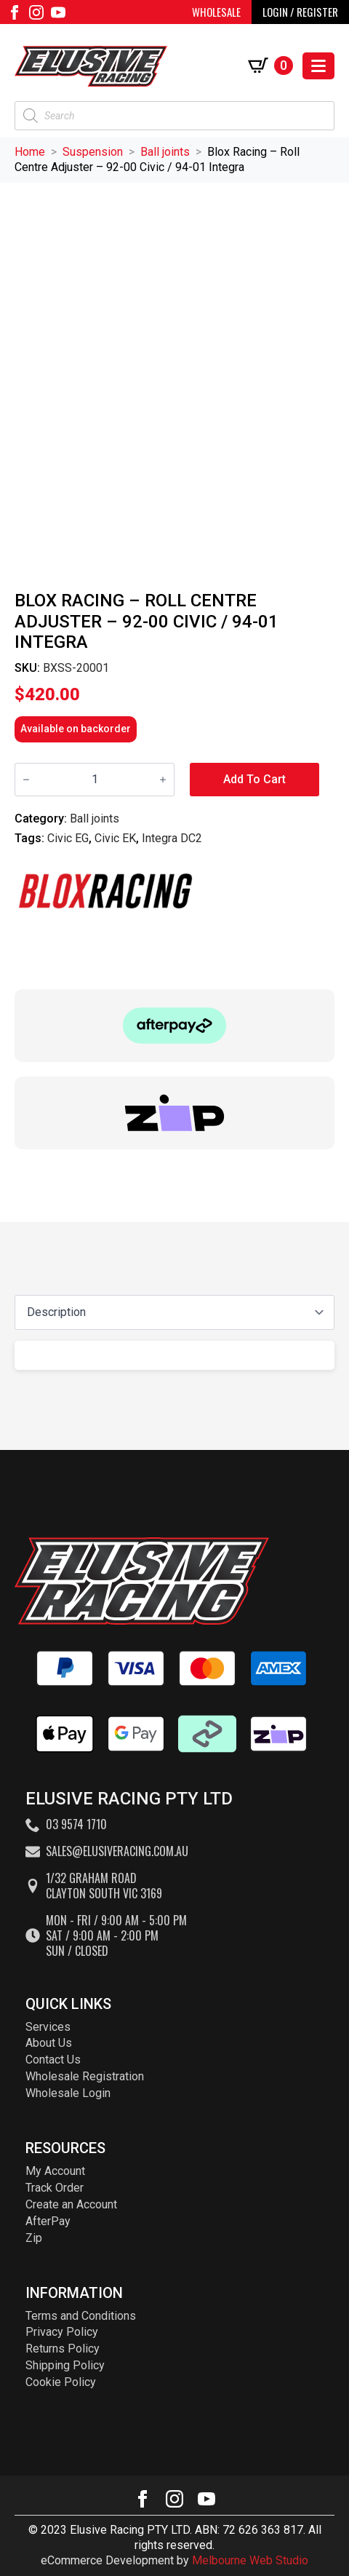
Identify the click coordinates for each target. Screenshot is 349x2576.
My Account (55, 2171)
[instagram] (36, 12)
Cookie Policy (60, 2382)
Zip (33, 2238)
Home (30, 152)
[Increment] (163, 779)
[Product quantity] (94, 779)
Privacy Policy (61, 2332)
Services (48, 2027)
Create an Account (71, 2204)
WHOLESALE (216, 12)
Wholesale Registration (84, 2076)
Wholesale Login (68, 2093)
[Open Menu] (318, 65)
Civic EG (68, 838)
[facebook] (14, 12)
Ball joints (165, 152)
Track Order (54, 2188)
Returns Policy (62, 2348)
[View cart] (270, 65)
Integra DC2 (172, 838)
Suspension (93, 152)
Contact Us (53, 2059)
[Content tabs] (174, 1312)
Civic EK (115, 838)
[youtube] (58, 12)
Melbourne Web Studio (250, 2560)
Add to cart (254, 779)
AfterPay (48, 2221)
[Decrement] (26, 779)
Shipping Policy (65, 2365)
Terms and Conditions (80, 2316)
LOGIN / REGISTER (300, 12)
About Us (48, 2043)
